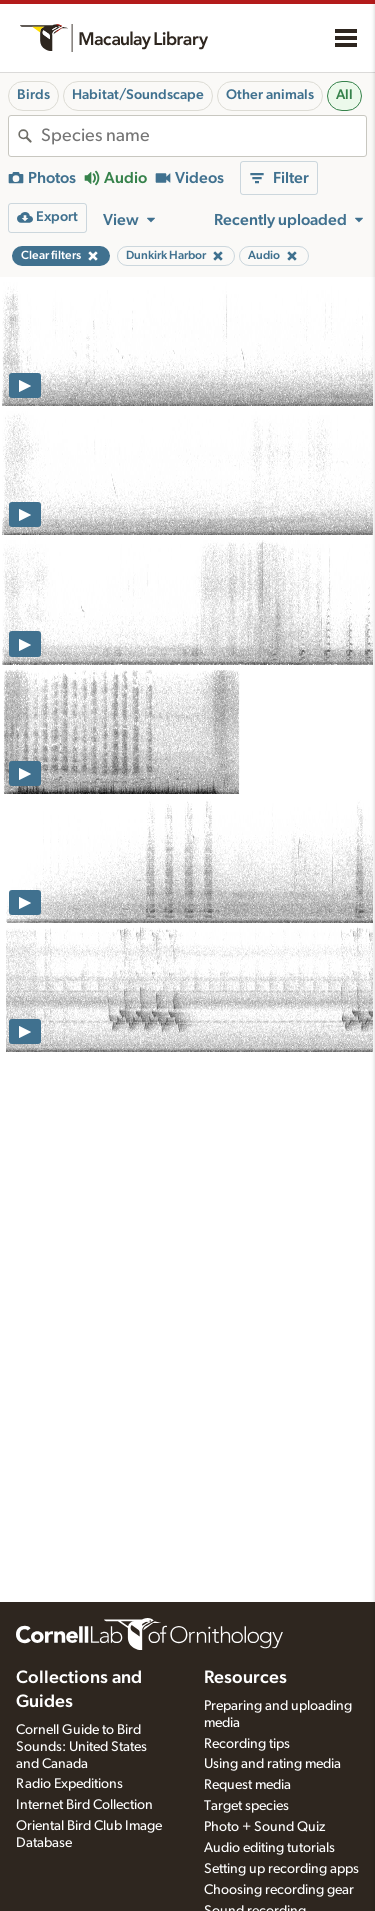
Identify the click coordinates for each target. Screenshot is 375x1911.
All (344, 95)
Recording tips (247, 1744)
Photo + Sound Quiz (264, 1827)
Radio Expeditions (69, 1784)
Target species (246, 1806)
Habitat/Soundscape (138, 95)
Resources (245, 1678)
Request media (247, 1785)
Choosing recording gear (279, 1890)
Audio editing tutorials (269, 1848)
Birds (33, 95)
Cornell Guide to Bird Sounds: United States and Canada (81, 1747)
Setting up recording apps (281, 1869)
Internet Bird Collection (84, 1805)
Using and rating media (272, 1764)
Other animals (270, 95)
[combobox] (203, 136)
